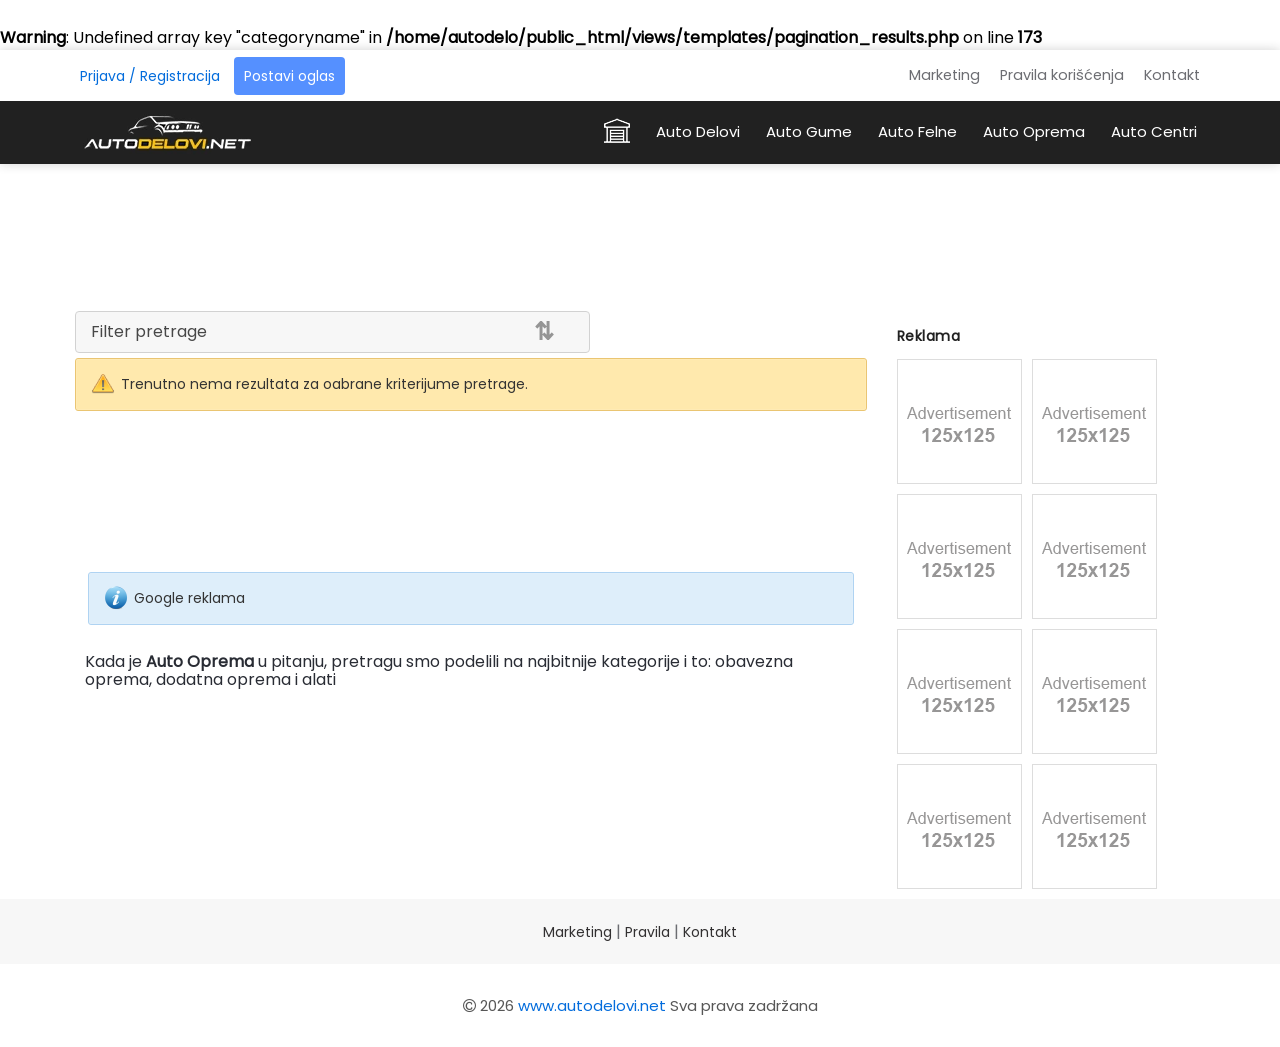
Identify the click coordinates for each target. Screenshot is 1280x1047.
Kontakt (1172, 75)
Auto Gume (809, 131)
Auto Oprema (1034, 131)
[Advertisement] (640, 234)
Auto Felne (917, 131)
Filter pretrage (149, 331)
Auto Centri (1154, 131)
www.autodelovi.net (592, 1005)
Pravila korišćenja (1062, 75)
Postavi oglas (289, 76)
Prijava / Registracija (150, 76)
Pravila (647, 932)
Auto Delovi (698, 131)
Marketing (944, 75)
